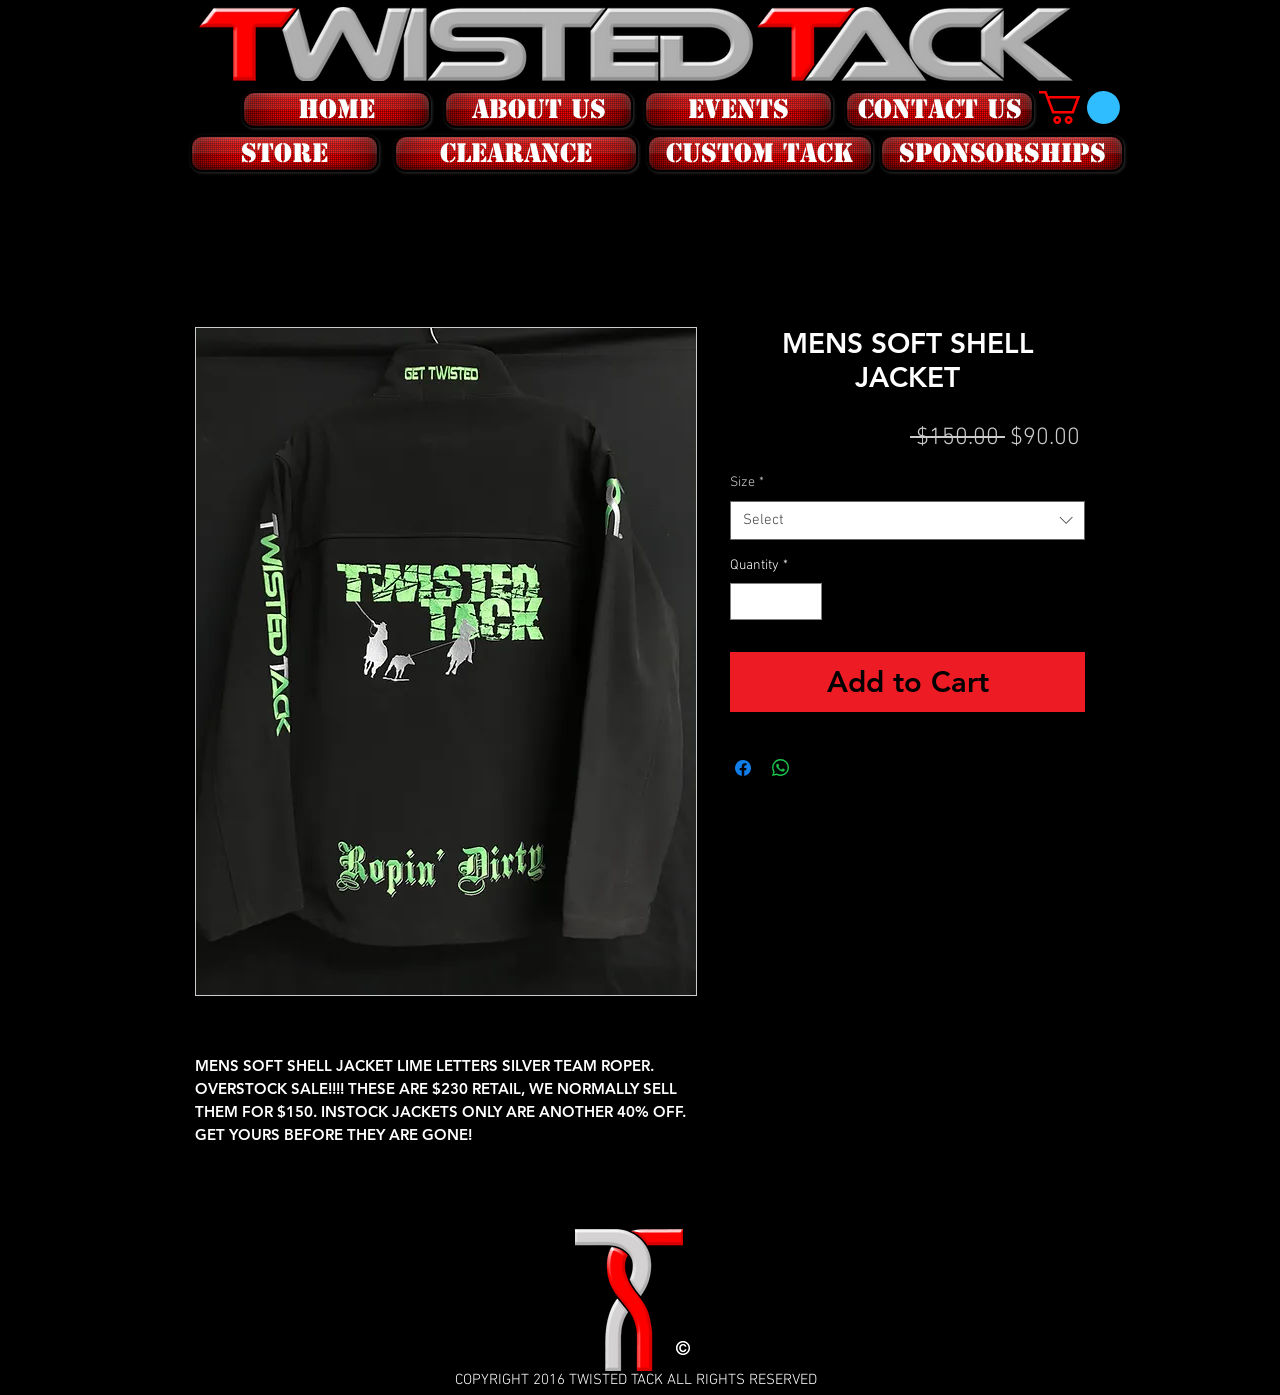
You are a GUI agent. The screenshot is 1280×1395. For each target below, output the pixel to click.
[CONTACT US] (939, 109)
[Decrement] (745, 601)
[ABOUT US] (538, 109)
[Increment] (806, 601)
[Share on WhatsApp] (781, 768)
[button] (282, 153)
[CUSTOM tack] (760, 153)
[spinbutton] (776, 601)
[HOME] (336, 109)
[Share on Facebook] (743, 768)
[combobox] (907, 520)
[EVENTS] (738, 109)
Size (747, 482)
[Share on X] (819, 768)
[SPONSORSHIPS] (1002, 153)
